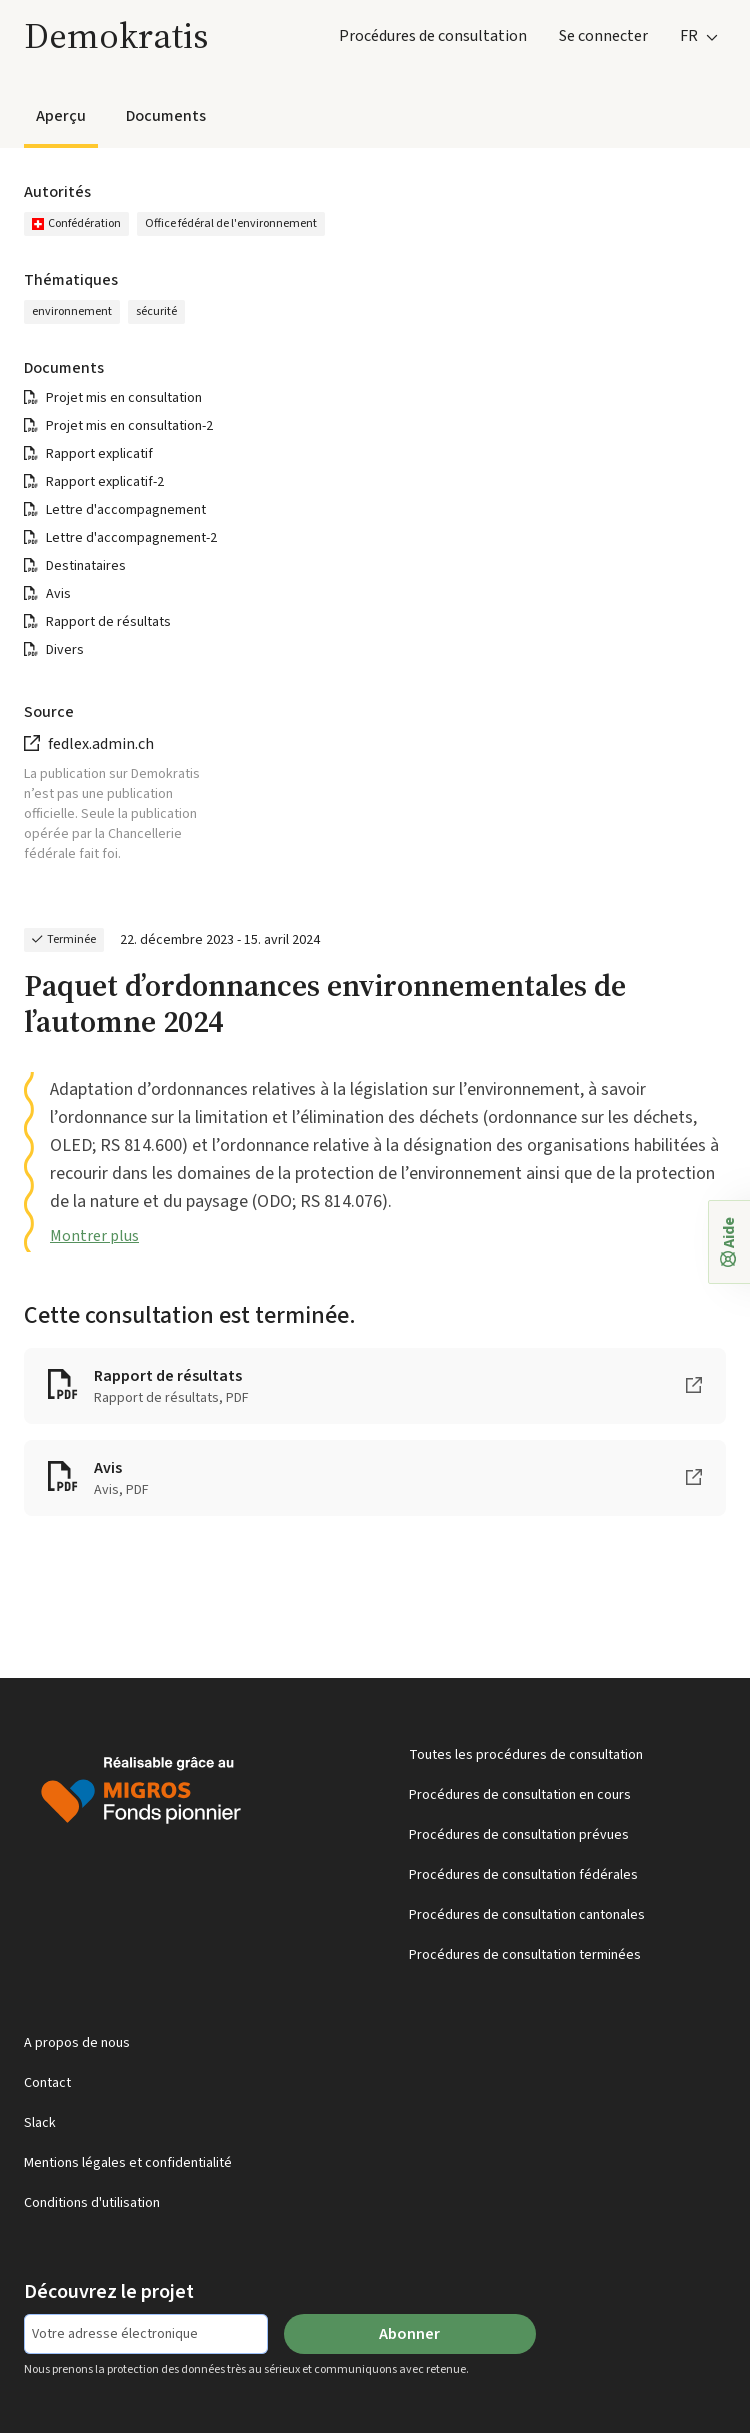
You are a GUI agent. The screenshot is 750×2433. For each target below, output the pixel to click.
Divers (65, 650)
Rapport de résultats (108, 622)
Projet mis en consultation (124, 398)
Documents (166, 116)
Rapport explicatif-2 (105, 482)
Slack (40, 2123)
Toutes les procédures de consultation (526, 1755)
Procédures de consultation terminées (525, 1955)
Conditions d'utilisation (92, 2203)
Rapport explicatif (99, 454)
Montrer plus (94, 1236)
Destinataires (86, 566)
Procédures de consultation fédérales (523, 1875)
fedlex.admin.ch (101, 744)
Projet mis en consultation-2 (129, 426)
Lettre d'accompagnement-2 (131, 538)
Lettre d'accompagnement (126, 510)
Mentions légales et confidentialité (128, 2163)
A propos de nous (77, 2043)
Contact (47, 2083)
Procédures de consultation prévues (519, 1835)
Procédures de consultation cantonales (527, 1915)
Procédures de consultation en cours (520, 1795)
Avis (58, 594)
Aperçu (61, 116)
